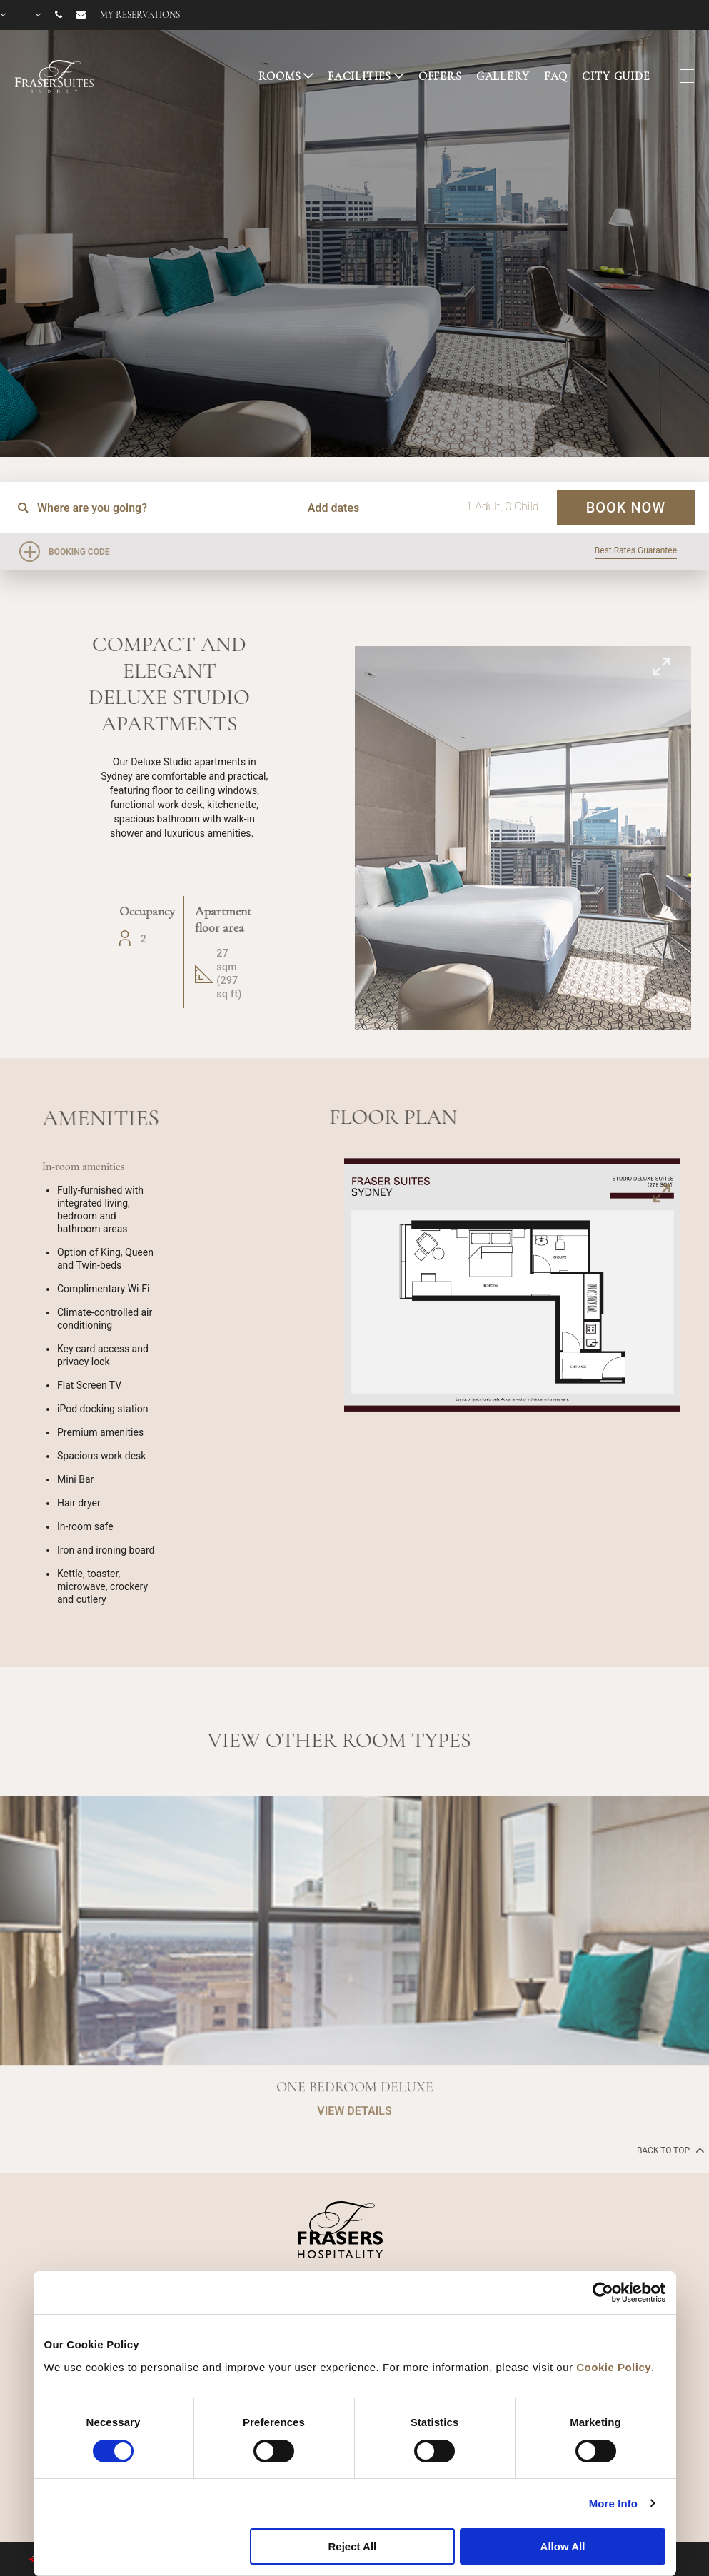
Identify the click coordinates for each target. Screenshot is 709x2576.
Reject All (352, 2546)
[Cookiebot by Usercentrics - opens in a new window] (602, 2292)
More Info (613, 2503)
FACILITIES (360, 76)
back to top (669, 2150)
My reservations (140, 15)
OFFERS (440, 76)
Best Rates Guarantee (636, 550)
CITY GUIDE (616, 76)
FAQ (556, 76)
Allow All (562, 2546)
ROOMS (279, 76)
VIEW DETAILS (354, 2156)
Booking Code (79, 552)
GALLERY (503, 76)
